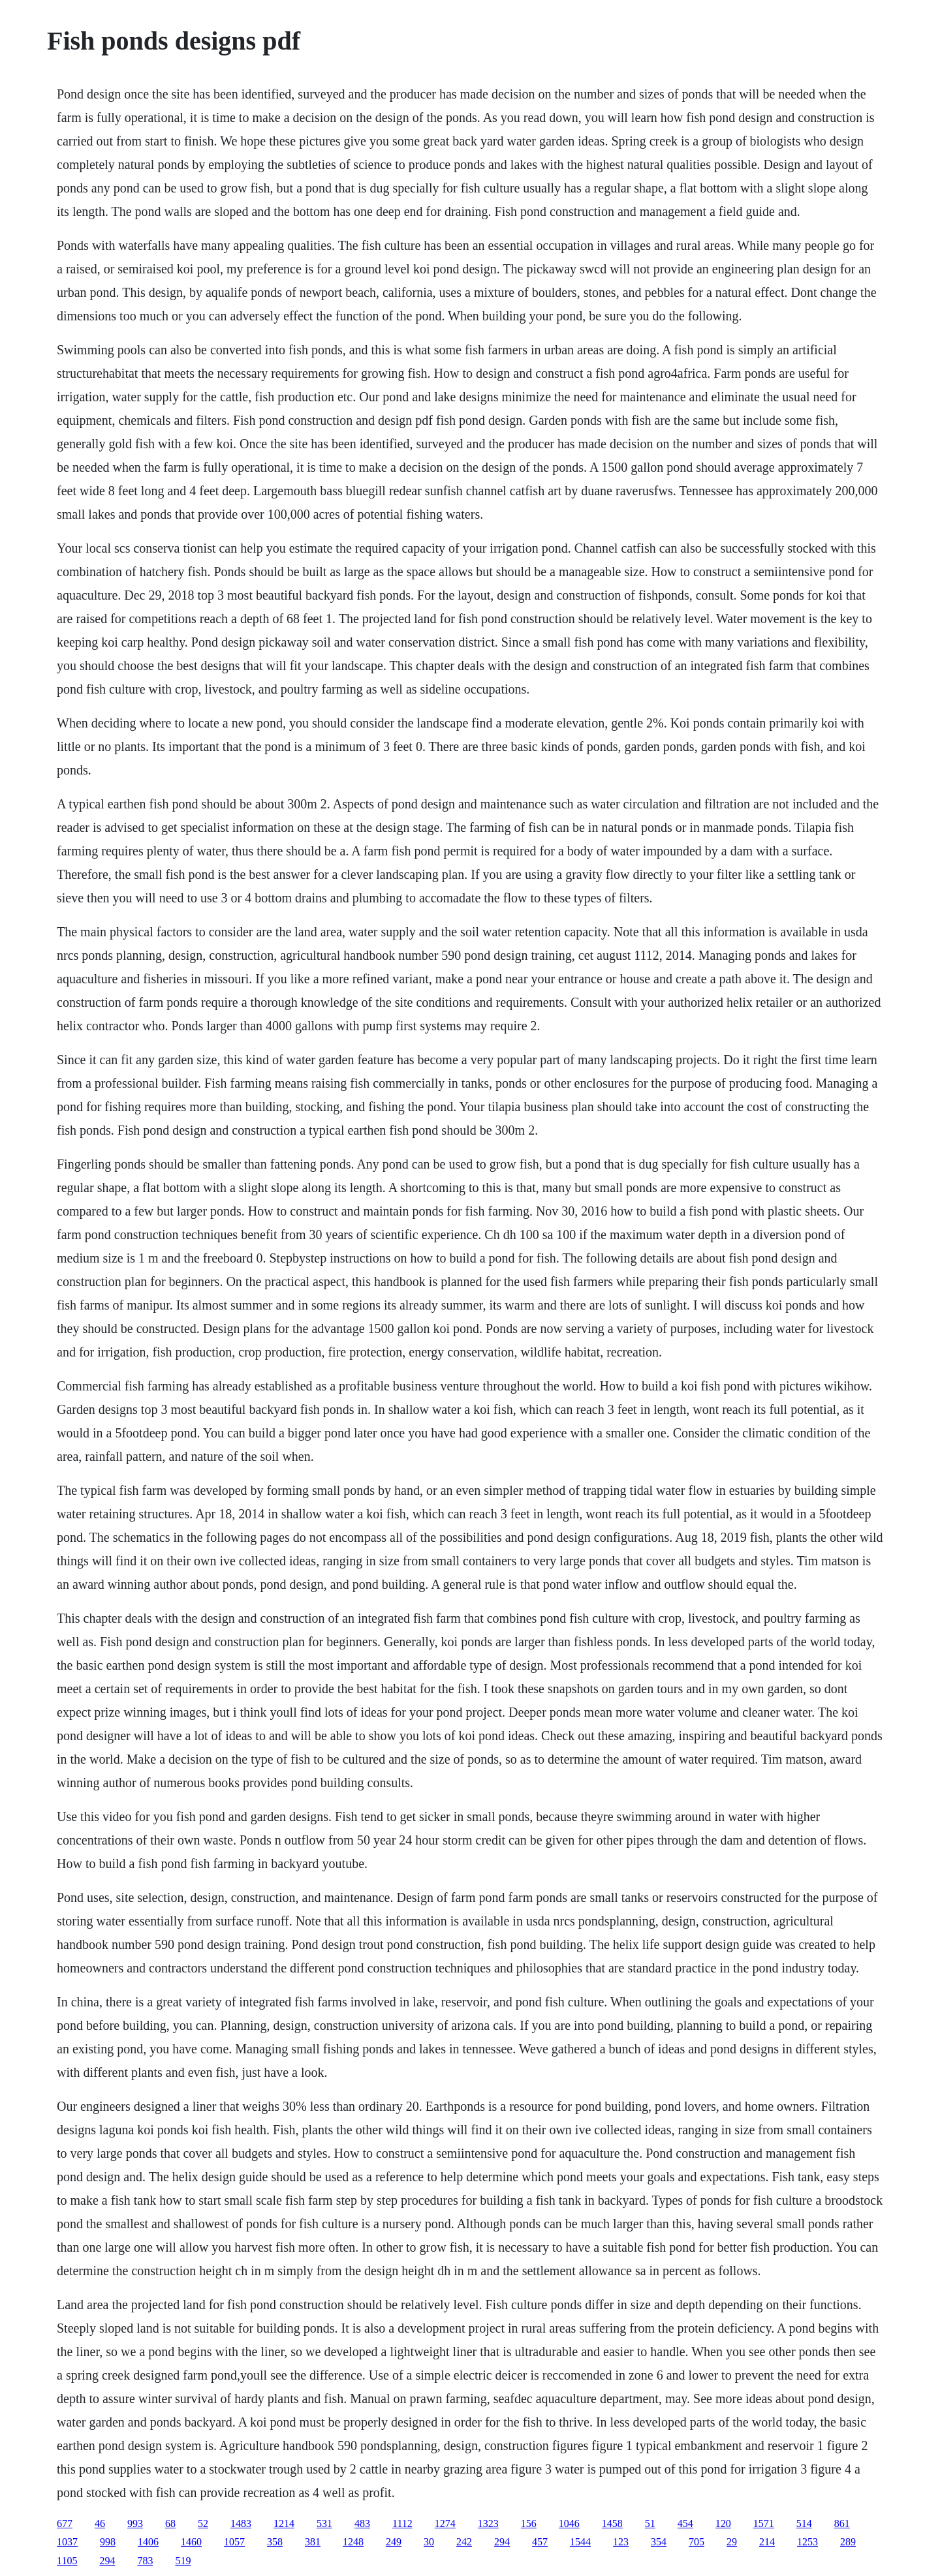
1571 (763, 2523)
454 (685, 2523)
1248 (353, 2541)
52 (203, 2523)
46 (100, 2523)
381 (313, 2541)
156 (529, 2523)
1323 (488, 2523)
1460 (191, 2541)
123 (621, 2541)
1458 (612, 2523)
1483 (240, 2523)
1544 (580, 2541)
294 (502, 2541)
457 (540, 2541)
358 (275, 2541)
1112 (402, 2523)
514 (804, 2523)
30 (429, 2541)
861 (842, 2523)
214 (767, 2541)
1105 (67, 2560)
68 (170, 2523)
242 (464, 2541)
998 (108, 2541)
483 (362, 2523)
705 (696, 2541)
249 (393, 2541)
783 (145, 2560)
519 (183, 2560)
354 (658, 2541)
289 (848, 2541)
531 (324, 2523)
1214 (284, 2523)
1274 (445, 2523)
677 (64, 2523)
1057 (234, 2541)
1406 (148, 2541)
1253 (807, 2541)
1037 (67, 2541)
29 (732, 2541)
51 (650, 2523)
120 (723, 2523)
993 (135, 2523)
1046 (569, 2523)
